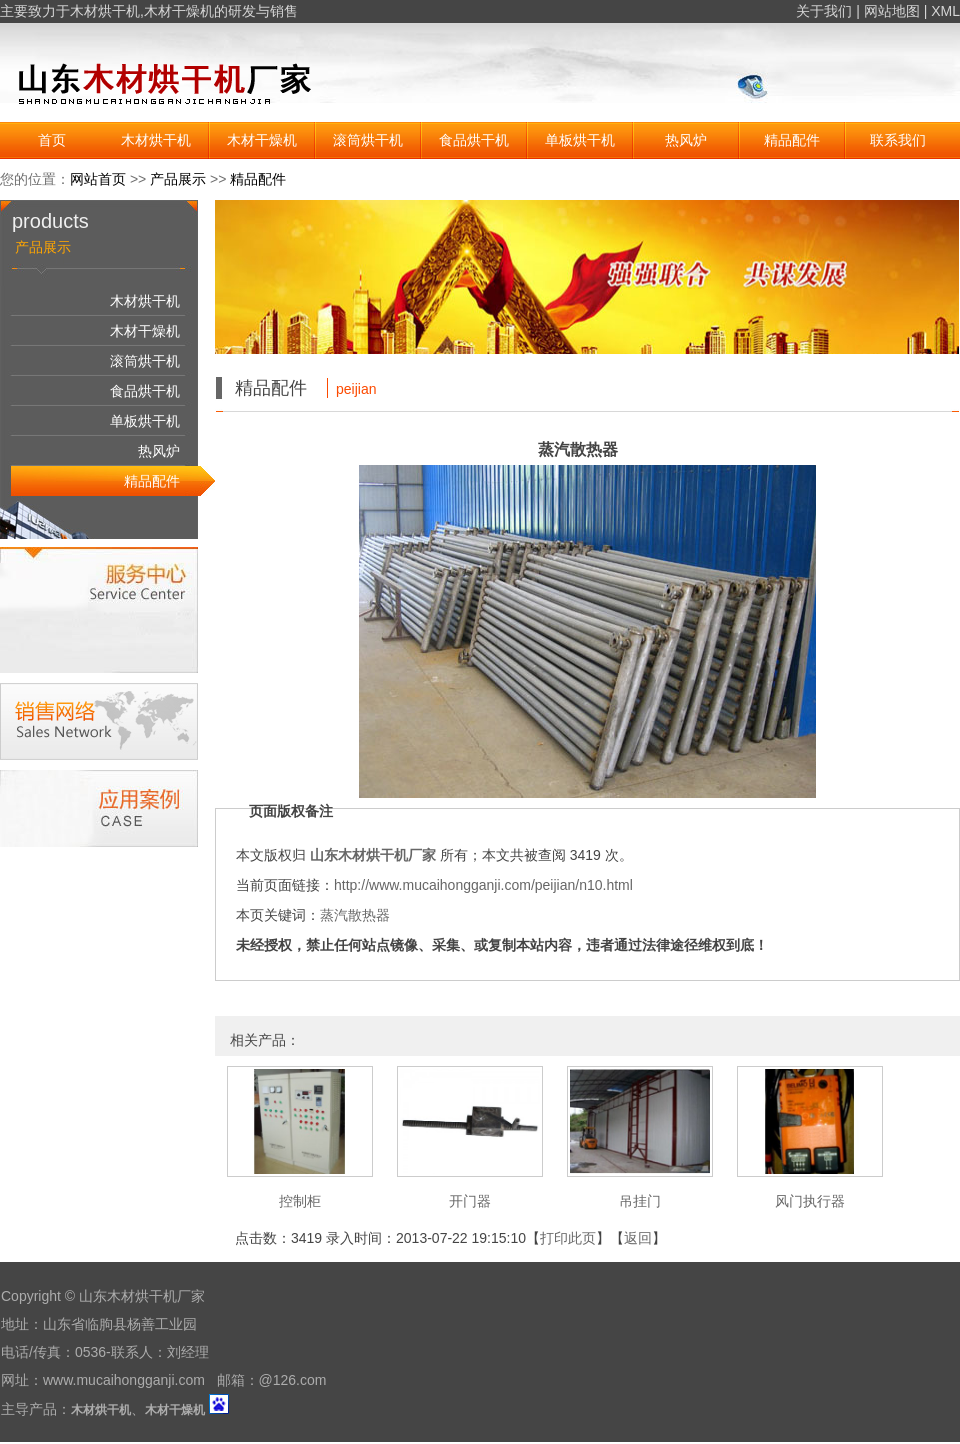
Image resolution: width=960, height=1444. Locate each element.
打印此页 (568, 1238)
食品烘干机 (474, 140)
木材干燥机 (179, 11)
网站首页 (98, 179)
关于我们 (824, 11)
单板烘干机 (580, 140)
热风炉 (686, 140)
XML (945, 11)
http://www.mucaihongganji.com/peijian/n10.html (483, 885)
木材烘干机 (105, 11)
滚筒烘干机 (368, 140)
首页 (52, 140)
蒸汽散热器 (355, 915)
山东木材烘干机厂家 (373, 855)
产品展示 (178, 179)
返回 (638, 1238)
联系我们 (898, 140)
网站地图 (892, 11)
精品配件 (792, 140)
